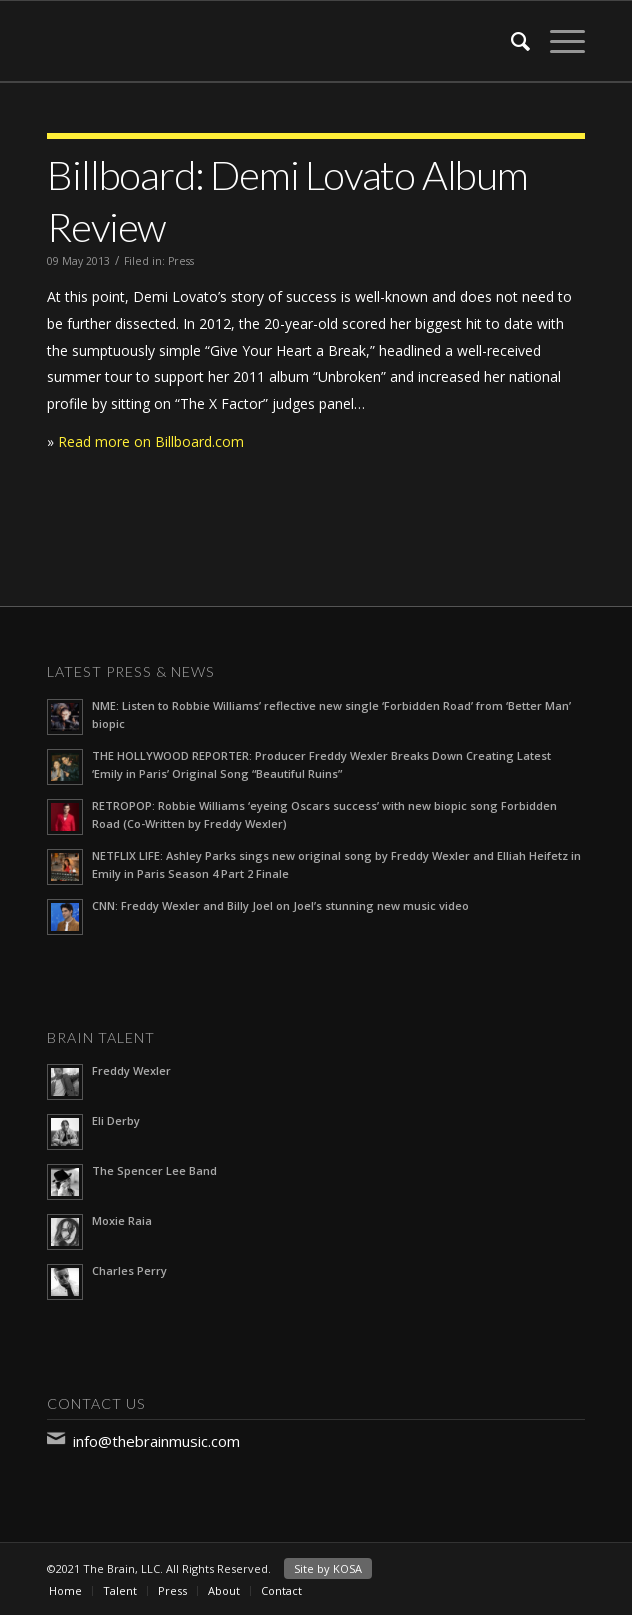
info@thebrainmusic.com (156, 1441)
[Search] (510, 41)
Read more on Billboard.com (151, 441)
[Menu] (557, 41)
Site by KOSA (328, 1568)
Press (181, 261)
